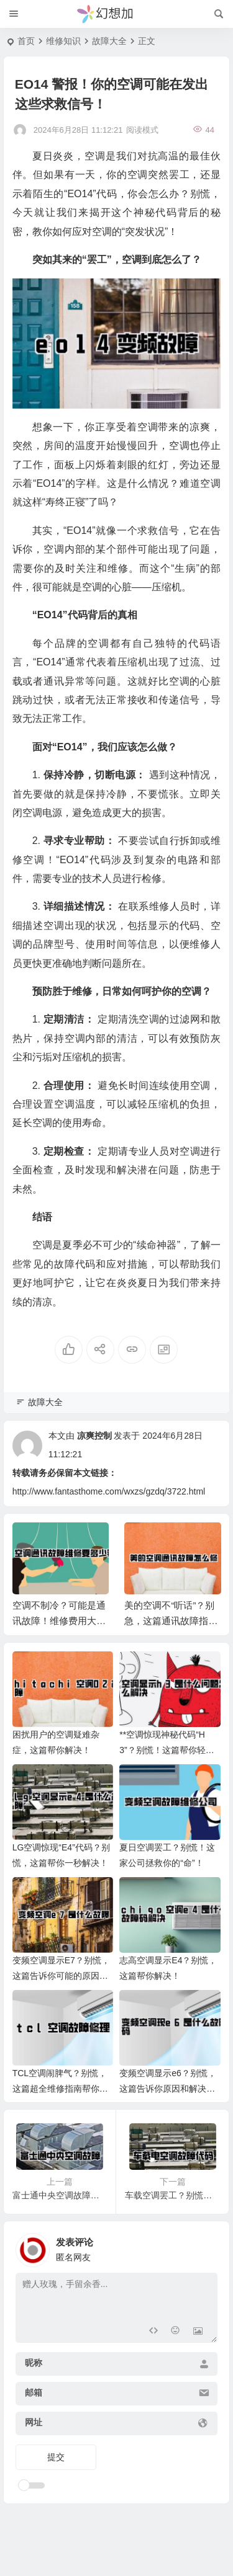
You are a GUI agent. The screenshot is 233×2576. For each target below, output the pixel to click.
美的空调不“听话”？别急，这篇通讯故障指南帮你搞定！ (170, 1620)
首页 (26, 41)
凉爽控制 (94, 1436)
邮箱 (33, 2392)
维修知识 (63, 41)
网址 (33, 2422)
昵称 (33, 2363)
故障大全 (109, 41)
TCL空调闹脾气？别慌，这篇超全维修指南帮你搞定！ (60, 2088)
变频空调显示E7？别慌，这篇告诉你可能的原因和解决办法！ (61, 1975)
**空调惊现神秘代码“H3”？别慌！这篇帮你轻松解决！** (166, 1750)
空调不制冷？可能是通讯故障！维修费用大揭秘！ (59, 1620)
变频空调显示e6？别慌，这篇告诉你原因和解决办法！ (167, 2088)
